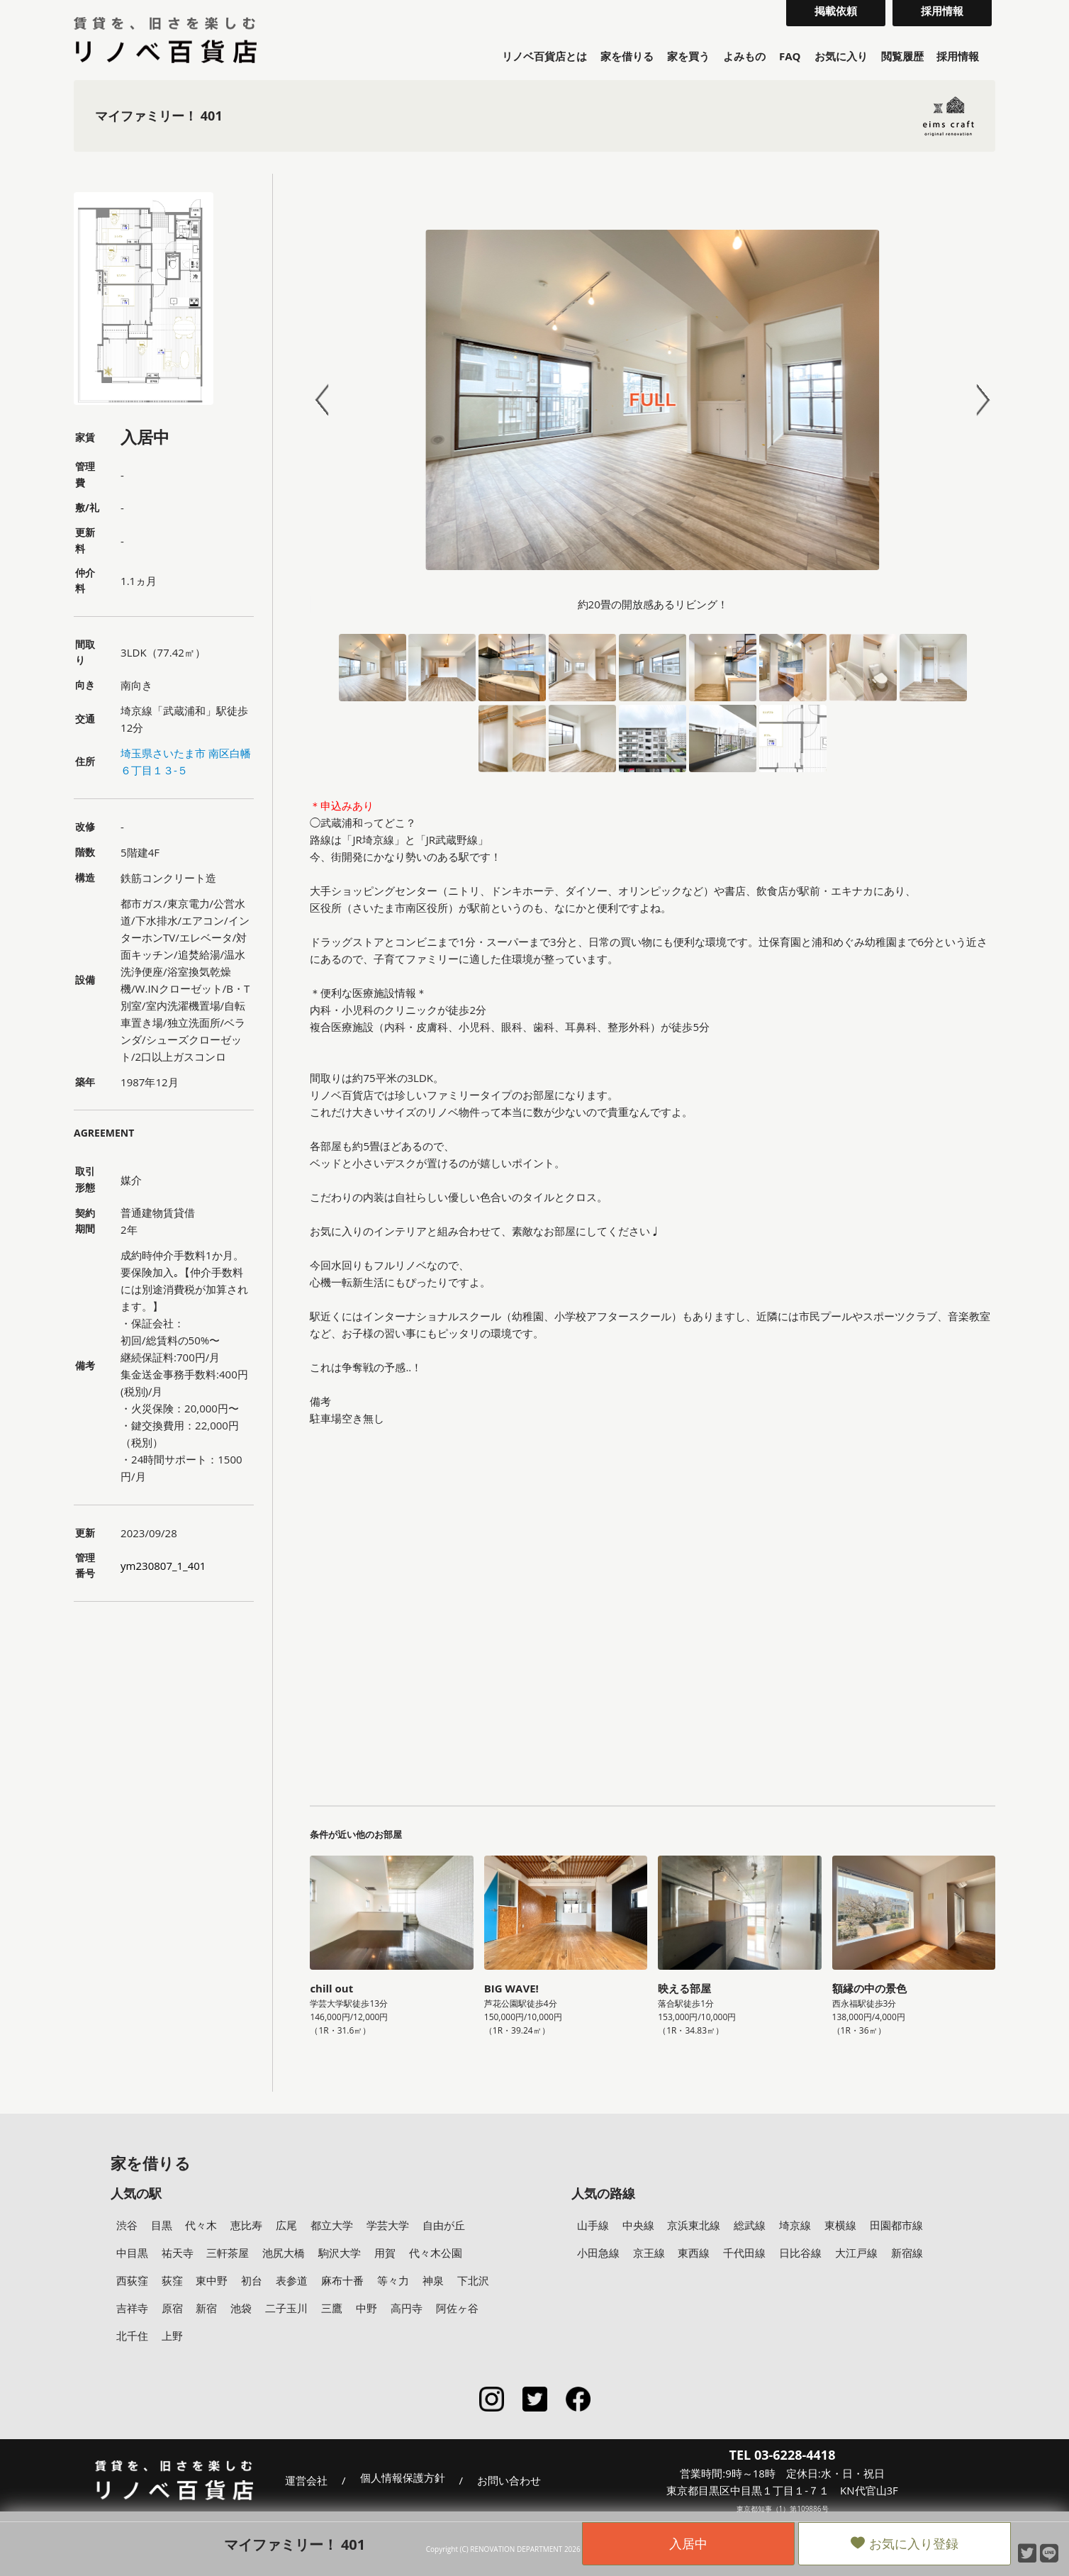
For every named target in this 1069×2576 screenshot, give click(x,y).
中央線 (638, 2225)
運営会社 (306, 2480)
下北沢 (473, 2280)
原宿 (172, 2308)
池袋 (241, 2308)
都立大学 (331, 2225)
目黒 (161, 2225)
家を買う (688, 56)
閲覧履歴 (902, 56)
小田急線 (598, 2253)
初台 (251, 2280)
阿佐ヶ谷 (457, 2308)
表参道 (292, 2280)
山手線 (593, 2225)
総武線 (750, 2225)
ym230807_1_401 (163, 1566)
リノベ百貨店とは (544, 56)
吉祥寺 (132, 2308)
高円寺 (406, 2308)
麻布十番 (342, 2280)
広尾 (286, 2225)
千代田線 (744, 2253)
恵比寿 (246, 2225)
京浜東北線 (693, 2225)
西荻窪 (132, 2280)
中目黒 (132, 2253)
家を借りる (627, 56)
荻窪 (172, 2280)
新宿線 (907, 2253)
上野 (172, 2336)
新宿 (206, 2308)
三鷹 (331, 2308)
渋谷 (127, 2225)
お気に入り (841, 56)
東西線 (694, 2253)
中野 (366, 2308)
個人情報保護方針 (402, 2478)
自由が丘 (443, 2225)
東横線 (840, 2225)
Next (977, 400)
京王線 (649, 2253)
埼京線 (795, 2225)
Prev (328, 400)
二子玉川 (286, 2308)
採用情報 (957, 56)
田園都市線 (896, 2225)
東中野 (212, 2280)
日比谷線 (800, 2253)
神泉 (433, 2280)
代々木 (201, 2225)
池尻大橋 (283, 2253)
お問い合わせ (509, 2480)
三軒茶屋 (227, 2253)
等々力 (393, 2280)
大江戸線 (856, 2253)
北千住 (132, 2336)
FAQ (790, 56)
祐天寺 (178, 2253)
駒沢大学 (339, 2253)
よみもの (744, 56)
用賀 (385, 2253)
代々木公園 (435, 2253)
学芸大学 (387, 2225)
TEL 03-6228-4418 (782, 2454)
